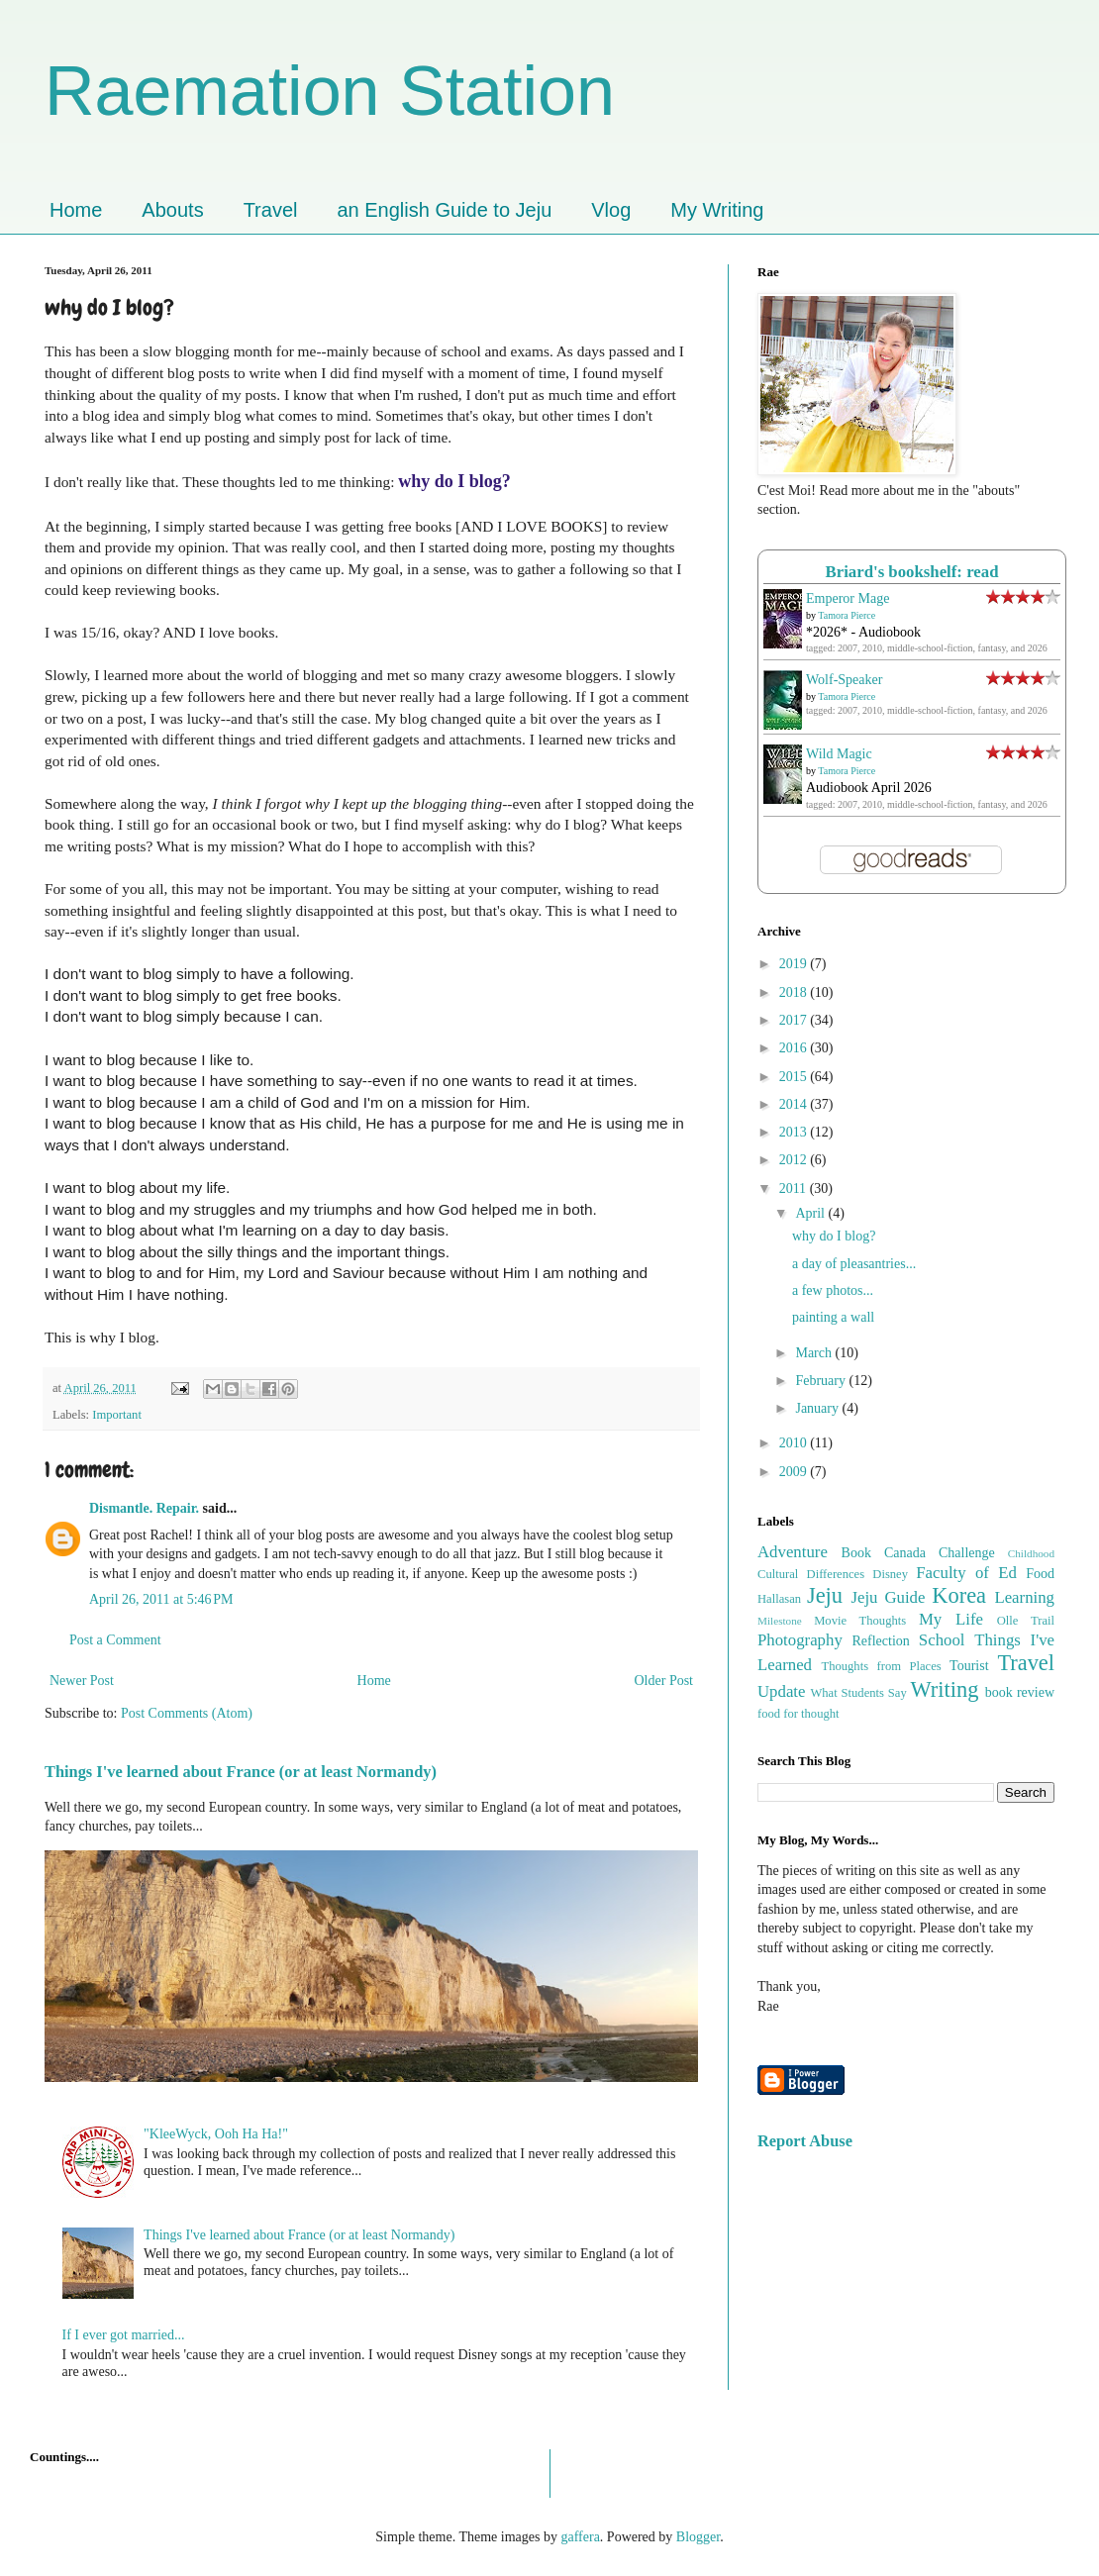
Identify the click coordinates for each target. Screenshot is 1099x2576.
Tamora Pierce (846, 615)
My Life (951, 1619)
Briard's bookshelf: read (912, 571)
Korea (959, 1595)
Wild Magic (839, 753)
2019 (795, 963)
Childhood (1031, 1553)
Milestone (779, 1621)
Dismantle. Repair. (144, 1508)
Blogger (698, 2536)
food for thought (798, 1714)
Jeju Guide (887, 1597)
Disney (890, 1574)
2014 (795, 1104)
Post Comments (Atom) (186, 1713)
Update (781, 1691)
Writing (945, 1689)
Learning (1024, 1597)
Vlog (611, 210)
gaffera (579, 2536)
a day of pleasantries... (854, 1263)
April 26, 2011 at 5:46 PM (161, 1599)
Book (856, 1552)
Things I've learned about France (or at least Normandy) (241, 1771)
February (822, 1380)
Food (1040, 1573)
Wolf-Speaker (844, 679)
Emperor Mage (847, 598)
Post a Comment (115, 1640)
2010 (795, 1443)
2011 (794, 1188)
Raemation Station (330, 91)
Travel (271, 210)
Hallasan (779, 1599)
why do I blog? (833, 1236)
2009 (795, 1471)
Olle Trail (1025, 1621)
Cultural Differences (810, 1574)
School (942, 1640)
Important (117, 1415)
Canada (905, 1552)
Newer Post (82, 1680)
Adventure (792, 1551)
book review (1019, 1692)
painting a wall (833, 1317)
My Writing (716, 210)
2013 (795, 1132)
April (811, 1213)
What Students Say (858, 1693)
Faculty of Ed (966, 1572)
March (815, 1352)
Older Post (664, 1680)
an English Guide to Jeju (444, 210)
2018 (795, 992)
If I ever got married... (123, 2335)
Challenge (967, 1552)
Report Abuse (804, 2140)
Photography (800, 1640)
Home (76, 210)
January (818, 1408)
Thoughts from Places (881, 1666)
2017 (795, 1020)
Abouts (172, 210)
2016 (795, 1047)
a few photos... (832, 1290)
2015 (795, 1076)
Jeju (825, 1595)
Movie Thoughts (860, 1621)
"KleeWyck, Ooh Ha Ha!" (216, 2134)
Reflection (881, 1641)
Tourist (968, 1665)
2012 (795, 1159)
